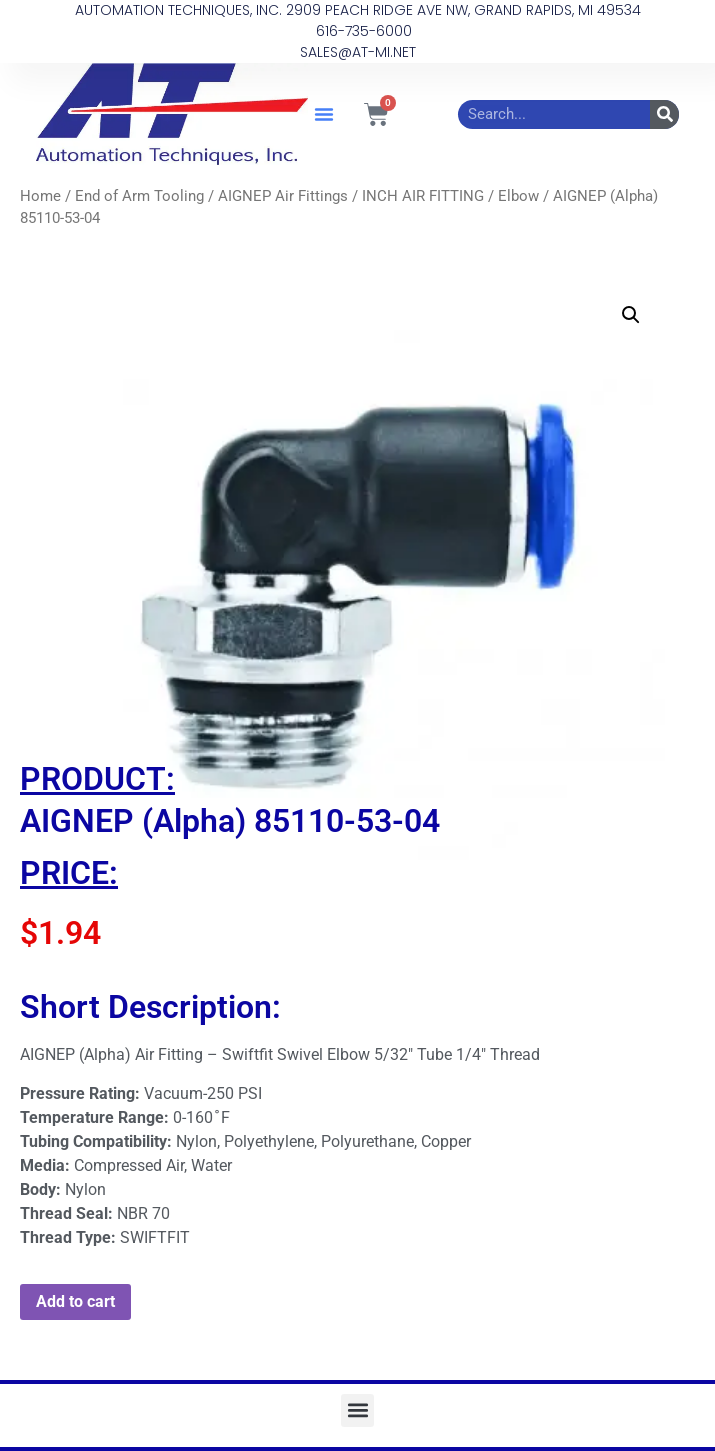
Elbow (518, 196)
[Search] (664, 114)
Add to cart (75, 1301)
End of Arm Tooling (139, 196)
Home (40, 196)
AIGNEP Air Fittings (283, 196)
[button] (324, 114)
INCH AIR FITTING (423, 196)
